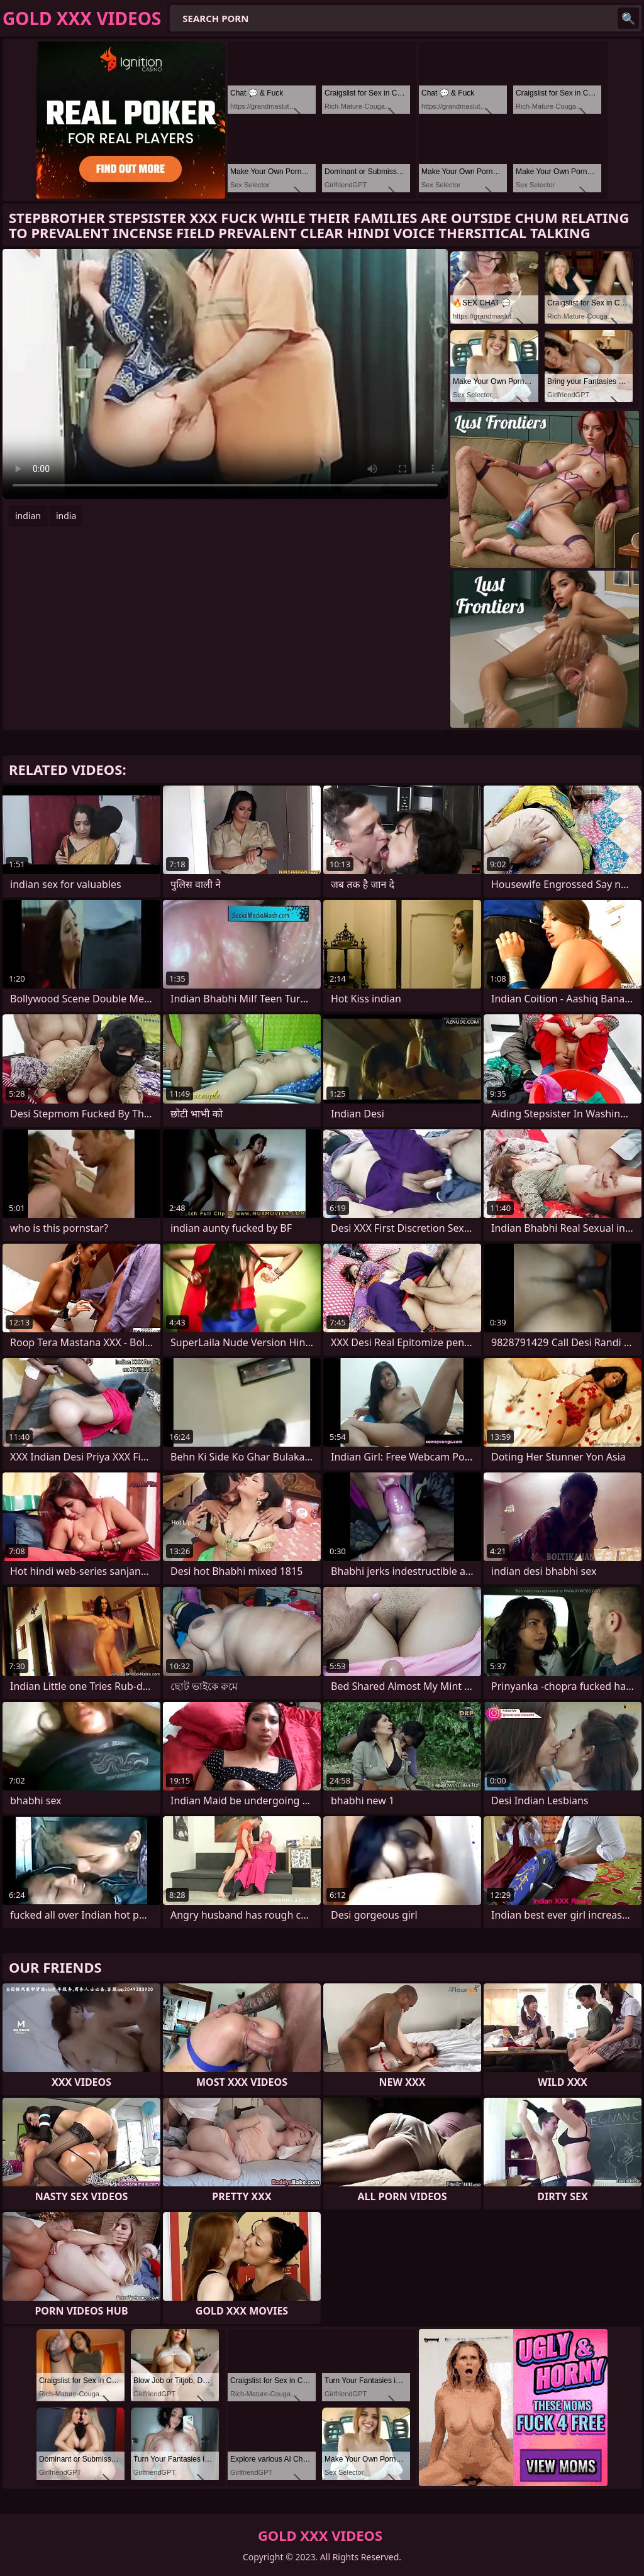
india (66, 516)
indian (28, 516)
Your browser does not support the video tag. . (225, 374)
